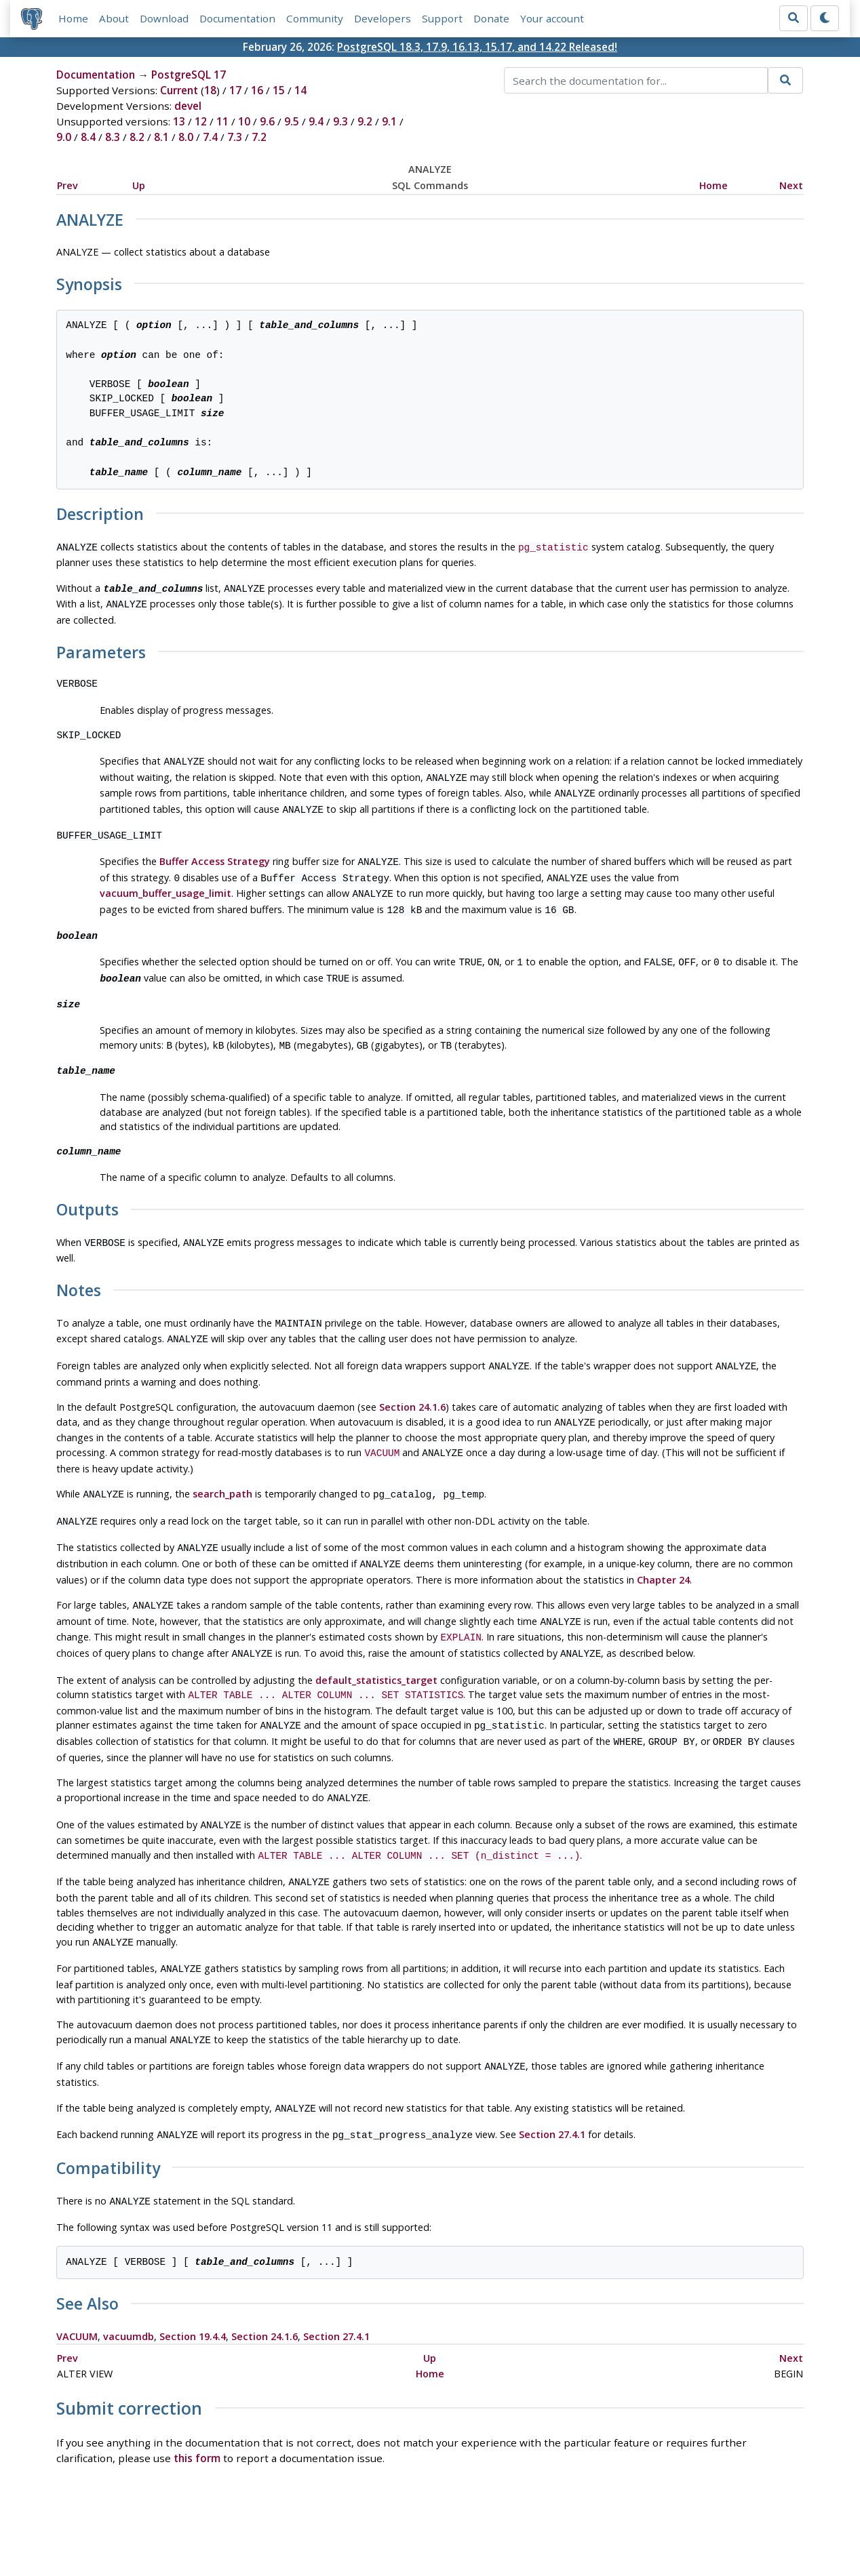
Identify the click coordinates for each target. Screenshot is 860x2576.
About (114, 18)
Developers (382, 18)
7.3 (234, 137)
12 (201, 122)
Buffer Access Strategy (214, 852)
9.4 (316, 122)
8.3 (112, 137)
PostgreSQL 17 (188, 75)
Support (442, 18)
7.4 (210, 137)
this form (197, 2401)
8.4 (88, 137)
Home (73, 18)
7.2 (259, 137)
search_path (222, 1466)
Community (314, 18)
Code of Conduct (376, 2526)
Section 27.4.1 (552, 2080)
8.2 (137, 137)
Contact (556, 2526)
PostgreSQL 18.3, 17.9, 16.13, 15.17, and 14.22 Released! (477, 47)
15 (279, 91)
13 (179, 122)
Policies (302, 2526)
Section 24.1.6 (412, 1382)
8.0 (185, 137)
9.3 (340, 122)
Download (164, 18)
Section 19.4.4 (192, 2279)
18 (210, 91)
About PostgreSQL (477, 2526)
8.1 (161, 137)
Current (179, 91)
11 (222, 122)
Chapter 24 (663, 1547)
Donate (491, 18)
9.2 (364, 122)
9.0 (63, 137)
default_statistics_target (376, 1642)
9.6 (267, 122)
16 (257, 91)
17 (235, 91)
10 (244, 122)
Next (791, 185)
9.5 (291, 122)
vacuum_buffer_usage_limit (165, 881)
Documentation (237, 18)
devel (187, 106)
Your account (552, 18)
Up (138, 185)
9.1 (389, 122)
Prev (67, 185)
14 (300, 91)
